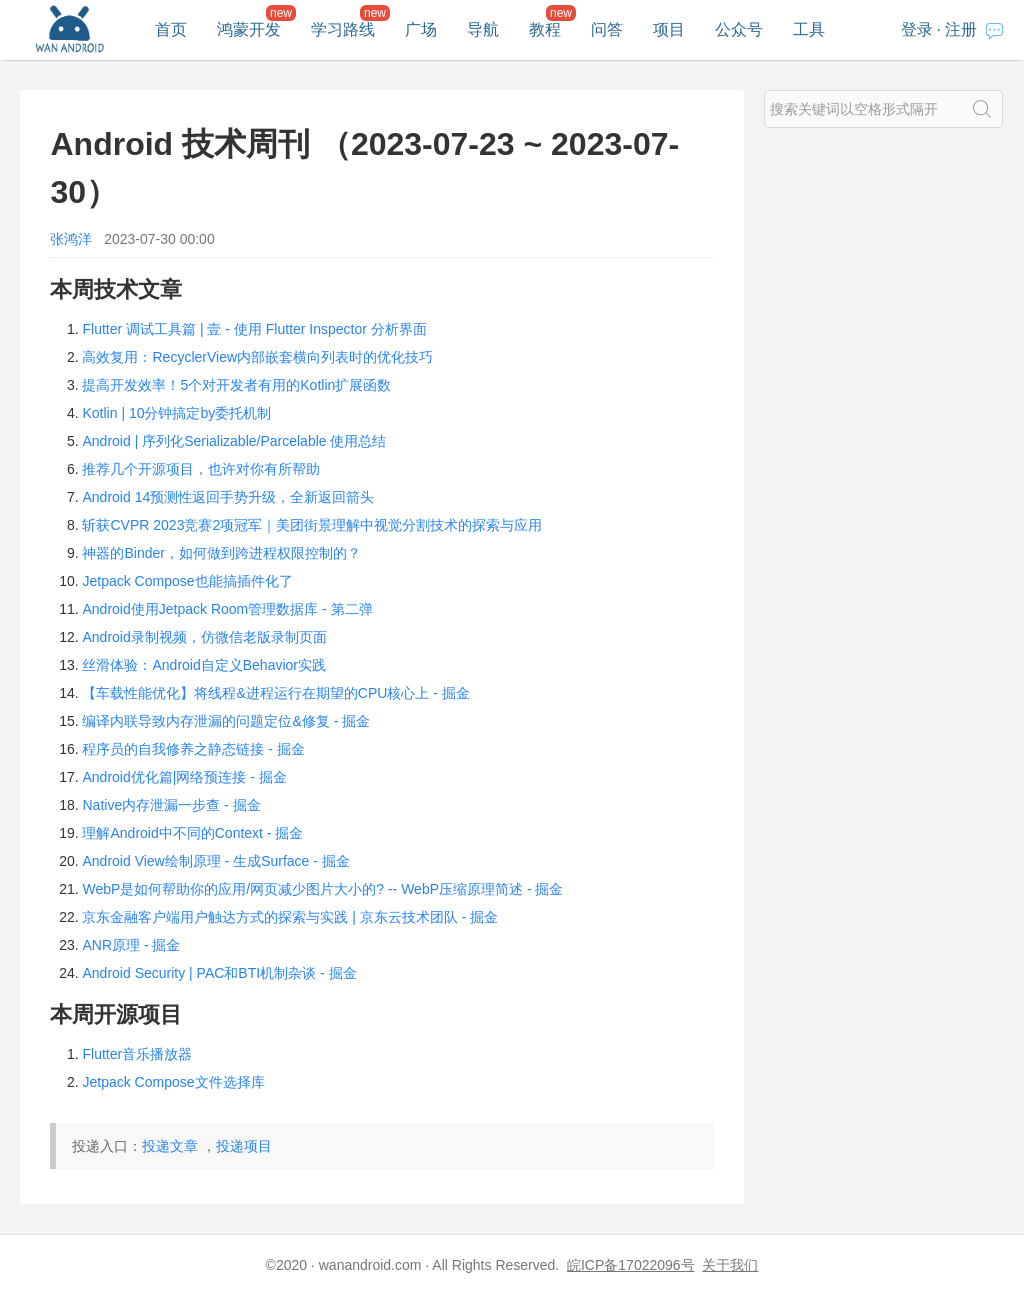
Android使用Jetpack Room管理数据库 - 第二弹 (227, 609)
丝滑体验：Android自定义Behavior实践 (204, 665)
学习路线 (343, 29)
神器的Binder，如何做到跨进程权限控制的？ (221, 553)
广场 (421, 29)
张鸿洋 (71, 239)
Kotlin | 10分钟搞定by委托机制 (176, 413)
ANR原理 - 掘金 (131, 945)
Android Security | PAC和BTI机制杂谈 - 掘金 (219, 973)
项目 (669, 29)
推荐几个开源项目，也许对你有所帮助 (201, 469)
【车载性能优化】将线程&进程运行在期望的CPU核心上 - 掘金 (275, 693)
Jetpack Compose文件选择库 (173, 1082)
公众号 (739, 29)
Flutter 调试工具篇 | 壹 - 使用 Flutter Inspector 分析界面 (254, 329)
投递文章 (170, 1146)
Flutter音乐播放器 (137, 1054)
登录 (917, 29)
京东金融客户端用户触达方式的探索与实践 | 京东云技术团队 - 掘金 (290, 917)
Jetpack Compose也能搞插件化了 (187, 581)
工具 (809, 29)
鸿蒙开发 (249, 29)
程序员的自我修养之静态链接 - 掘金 (193, 749)
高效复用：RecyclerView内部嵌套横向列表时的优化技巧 (257, 357)
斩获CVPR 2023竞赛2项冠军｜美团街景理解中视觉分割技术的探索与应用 (312, 525)
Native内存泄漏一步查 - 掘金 (171, 805)
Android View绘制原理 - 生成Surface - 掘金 (215, 861)
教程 (545, 29)
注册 (961, 29)
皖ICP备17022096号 (631, 1265)
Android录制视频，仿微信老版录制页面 (204, 637)
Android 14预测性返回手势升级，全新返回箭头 (228, 497)
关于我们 (730, 1265)
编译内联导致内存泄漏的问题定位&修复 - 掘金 (226, 721)
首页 (171, 29)
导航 (483, 29)
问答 (607, 29)
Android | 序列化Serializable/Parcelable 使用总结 (234, 441)
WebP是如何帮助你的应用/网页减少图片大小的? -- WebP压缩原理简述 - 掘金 (322, 889)
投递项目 (244, 1146)
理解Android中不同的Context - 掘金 (192, 833)
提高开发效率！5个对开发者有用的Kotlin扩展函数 (236, 385)
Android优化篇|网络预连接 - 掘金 (184, 777)
